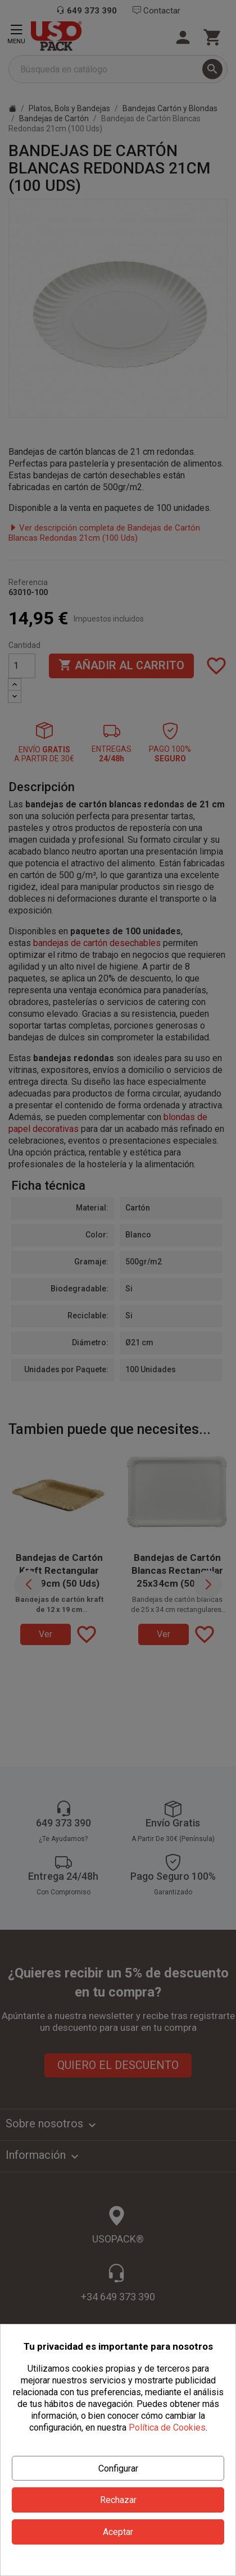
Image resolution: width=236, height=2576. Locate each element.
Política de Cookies (167, 2427)
